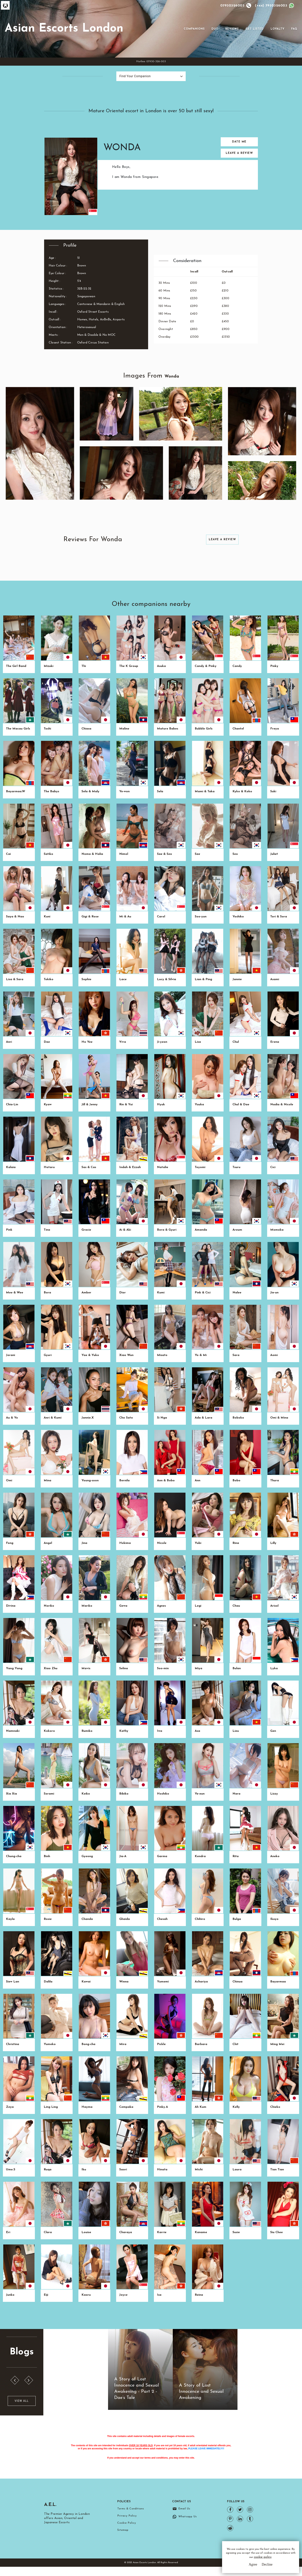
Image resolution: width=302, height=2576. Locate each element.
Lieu (236, 1740)
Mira (123, 2053)
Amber (86, 1302)
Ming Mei (278, 2053)
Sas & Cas (89, 1176)
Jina (84, 1552)
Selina (124, 1677)
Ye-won (125, 796)
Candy (237, 666)
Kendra (201, 1865)
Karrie (162, 2241)
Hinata (163, 2179)
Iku (83, 2179)
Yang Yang (15, 1677)
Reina (199, 2304)
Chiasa (86, 728)
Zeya (10, 2116)
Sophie (86, 984)
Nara (236, 1803)
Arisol (275, 1615)
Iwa (160, 1740)
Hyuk (161, 1109)
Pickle (162, 2053)
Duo (214, 29)
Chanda (87, 1928)
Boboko (238, 1427)
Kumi (161, 1302)
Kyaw (48, 1109)
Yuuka (200, 1109)
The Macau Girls (15, 731)
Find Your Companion (135, 76)
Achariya (202, 1991)
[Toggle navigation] (178, 29)
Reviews (232, 29)
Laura (237, 2179)
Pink (9, 1239)
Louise (86, 2241)
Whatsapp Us (187, 2525)
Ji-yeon (162, 1046)
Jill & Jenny (90, 1109)
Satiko (49, 858)
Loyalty (277, 29)
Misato (163, 1364)
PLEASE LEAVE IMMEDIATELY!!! (206, 2457)
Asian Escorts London (64, 28)
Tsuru (236, 1176)
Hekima (125, 1552)
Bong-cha (89, 2053)
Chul (236, 1046)
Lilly (273, 1552)
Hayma (87, 2116)
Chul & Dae (241, 1109)
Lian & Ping (204, 984)
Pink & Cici (204, 1302)
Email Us (184, 2518)
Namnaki (13, 1740)
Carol (161, 921)
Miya (199, 1677)
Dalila (49, 1991)
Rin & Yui (126, 1109)
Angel (48, 1552)
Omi (9, 1490)
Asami (275, 984)
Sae (198, 858)
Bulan (237, 1677)
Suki (273, 796)
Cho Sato (126, 1427)
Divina (11, 1615)
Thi (83, 666)
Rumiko (87, 1740)
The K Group (129, 666)
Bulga (237, 1928)
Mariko (87, 1615)
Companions (194, 29)
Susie (236, 2241)
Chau (236, 1615)
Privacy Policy (127, 2525)
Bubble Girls (205, 728)
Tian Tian (278, 2179)
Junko (10, 2304)
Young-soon (91, 1490)
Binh (47, 1865)
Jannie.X (88, 1427)
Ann (198, 1490)
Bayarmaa (278, 1991)
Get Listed (255, 29)
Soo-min (163, 1677)
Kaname (201, 2241)
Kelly (236, 2116)
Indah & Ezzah (131, 1176)
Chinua (238, 1991)
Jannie (237, 984)
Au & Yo (12, 1427)
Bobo (236, 1490)
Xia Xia (12, 1803)
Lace (123, 984)
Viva (123, 1046)
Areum (237, 1239)
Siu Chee (277, 2241)
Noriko (49, 1615)
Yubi (198, 1552)
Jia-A (123, 1865)
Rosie (48, 1928)
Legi (198, 1615)
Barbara (201, 2053)
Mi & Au (126, 921)
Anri (9, 1046)
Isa (159, 2304)
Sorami (49, 1803)
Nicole (162, 1552)
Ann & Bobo (167, 1490)
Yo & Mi (201, 1364)
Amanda (201, 1239)
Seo (235, 858)
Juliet (274, 858)
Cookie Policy (126, 2532)
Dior (122, 1302)
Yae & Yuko (91, 1364)
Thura (275, 1490)
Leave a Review (239, 153)
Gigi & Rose (91, 921)
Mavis (86, 1677)
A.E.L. (53, 2513)
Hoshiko (163, 1803)
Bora (48, 1302)
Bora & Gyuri (168, 1239)
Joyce (123, 2304)
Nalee (237, 1302)
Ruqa (48, 2179)
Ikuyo (274, 1928)
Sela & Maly (91, 796)
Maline (124, 728)
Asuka (162, 666)
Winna (124, 1991)
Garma (162, 1865)
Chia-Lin (12, 1109)
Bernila (125, 1490)
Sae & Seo (165, 858)
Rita (235, 1865)
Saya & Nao (16, 921)
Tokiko (49, 984)
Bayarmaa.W (16, 796)
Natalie (163, 1176)
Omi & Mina (280, 1427)
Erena (275, 1046)
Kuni (47, 921)
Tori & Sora (279, 921)
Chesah (163, 1928)
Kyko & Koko (243, 796)
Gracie (86, 1239)
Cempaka (127, 2116)
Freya (275, 728)
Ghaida (125, 1928)
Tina (47, 1239)
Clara (48, 2241)
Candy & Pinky (207, 666)
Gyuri (48, 1364)
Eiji (46, 2304)
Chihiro (200, 1928)
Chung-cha (14, 1865)
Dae (47, 1046)
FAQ (294, 29)
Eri (8, 2241)
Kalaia (11, 1176)
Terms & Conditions (130, 2518)
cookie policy (262, 2557)
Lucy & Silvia (168, 984)
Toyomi (200, 1176)
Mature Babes (168, 728)
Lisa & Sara (15, 984)
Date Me (239, 141)
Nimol (124, 858)
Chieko (275, 2116)
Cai (8, 858)
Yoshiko (238, 921)
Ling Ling (52, 2116)
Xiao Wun (127, 1364)
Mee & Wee (15, 1302)
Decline (267, 2564)
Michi (199, 2179)
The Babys (52, 796)
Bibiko (124, 1803)
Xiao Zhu (51, 1677)
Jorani (11, 1364)
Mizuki (49, 666)
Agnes (162, 1615)
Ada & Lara (204, 1427)
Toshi (48, 728)
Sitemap (122, 2539)
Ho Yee (87, 1046)
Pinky (274, 666)
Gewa (123, 1615)
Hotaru (50, 1176)
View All (22, 2410)
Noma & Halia (93, 858)
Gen (273, 1740)
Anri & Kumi (54, 1427)
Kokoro (50, 1740)
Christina (13, 2053)
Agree (253, 2564)
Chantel (238, 728)
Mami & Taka (206, 796)
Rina (236, 1552)
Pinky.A (163, 2116)
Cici (273, 1176)
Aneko (275, 1865)
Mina (48, 1490)
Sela (160, 796)
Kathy (124, 1740)
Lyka (274, 1677)
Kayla (11, 1928)
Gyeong (87, 1865)
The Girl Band (17, 666)
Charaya (126, 2241)
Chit (235, 2053)
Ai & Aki (126, 1239)
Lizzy (274, 1803)
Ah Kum (201, 2116)
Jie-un (274, 1302)
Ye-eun (200, 1803)
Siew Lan (13, 1991)
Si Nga (163, 1427)
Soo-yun (201, 921)
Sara (236, 1364)
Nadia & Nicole (277, 1111)
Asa (198, 1740)
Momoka (277, 1239)
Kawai (86, 1991)
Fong (10, 1552)
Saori (123, 2179)
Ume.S (11, 2179)
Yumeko (50, 2053)
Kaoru (86, 2304)
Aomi (274, 1364)
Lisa (198, 1046)
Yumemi (163, 1991)
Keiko (86, 1803)
